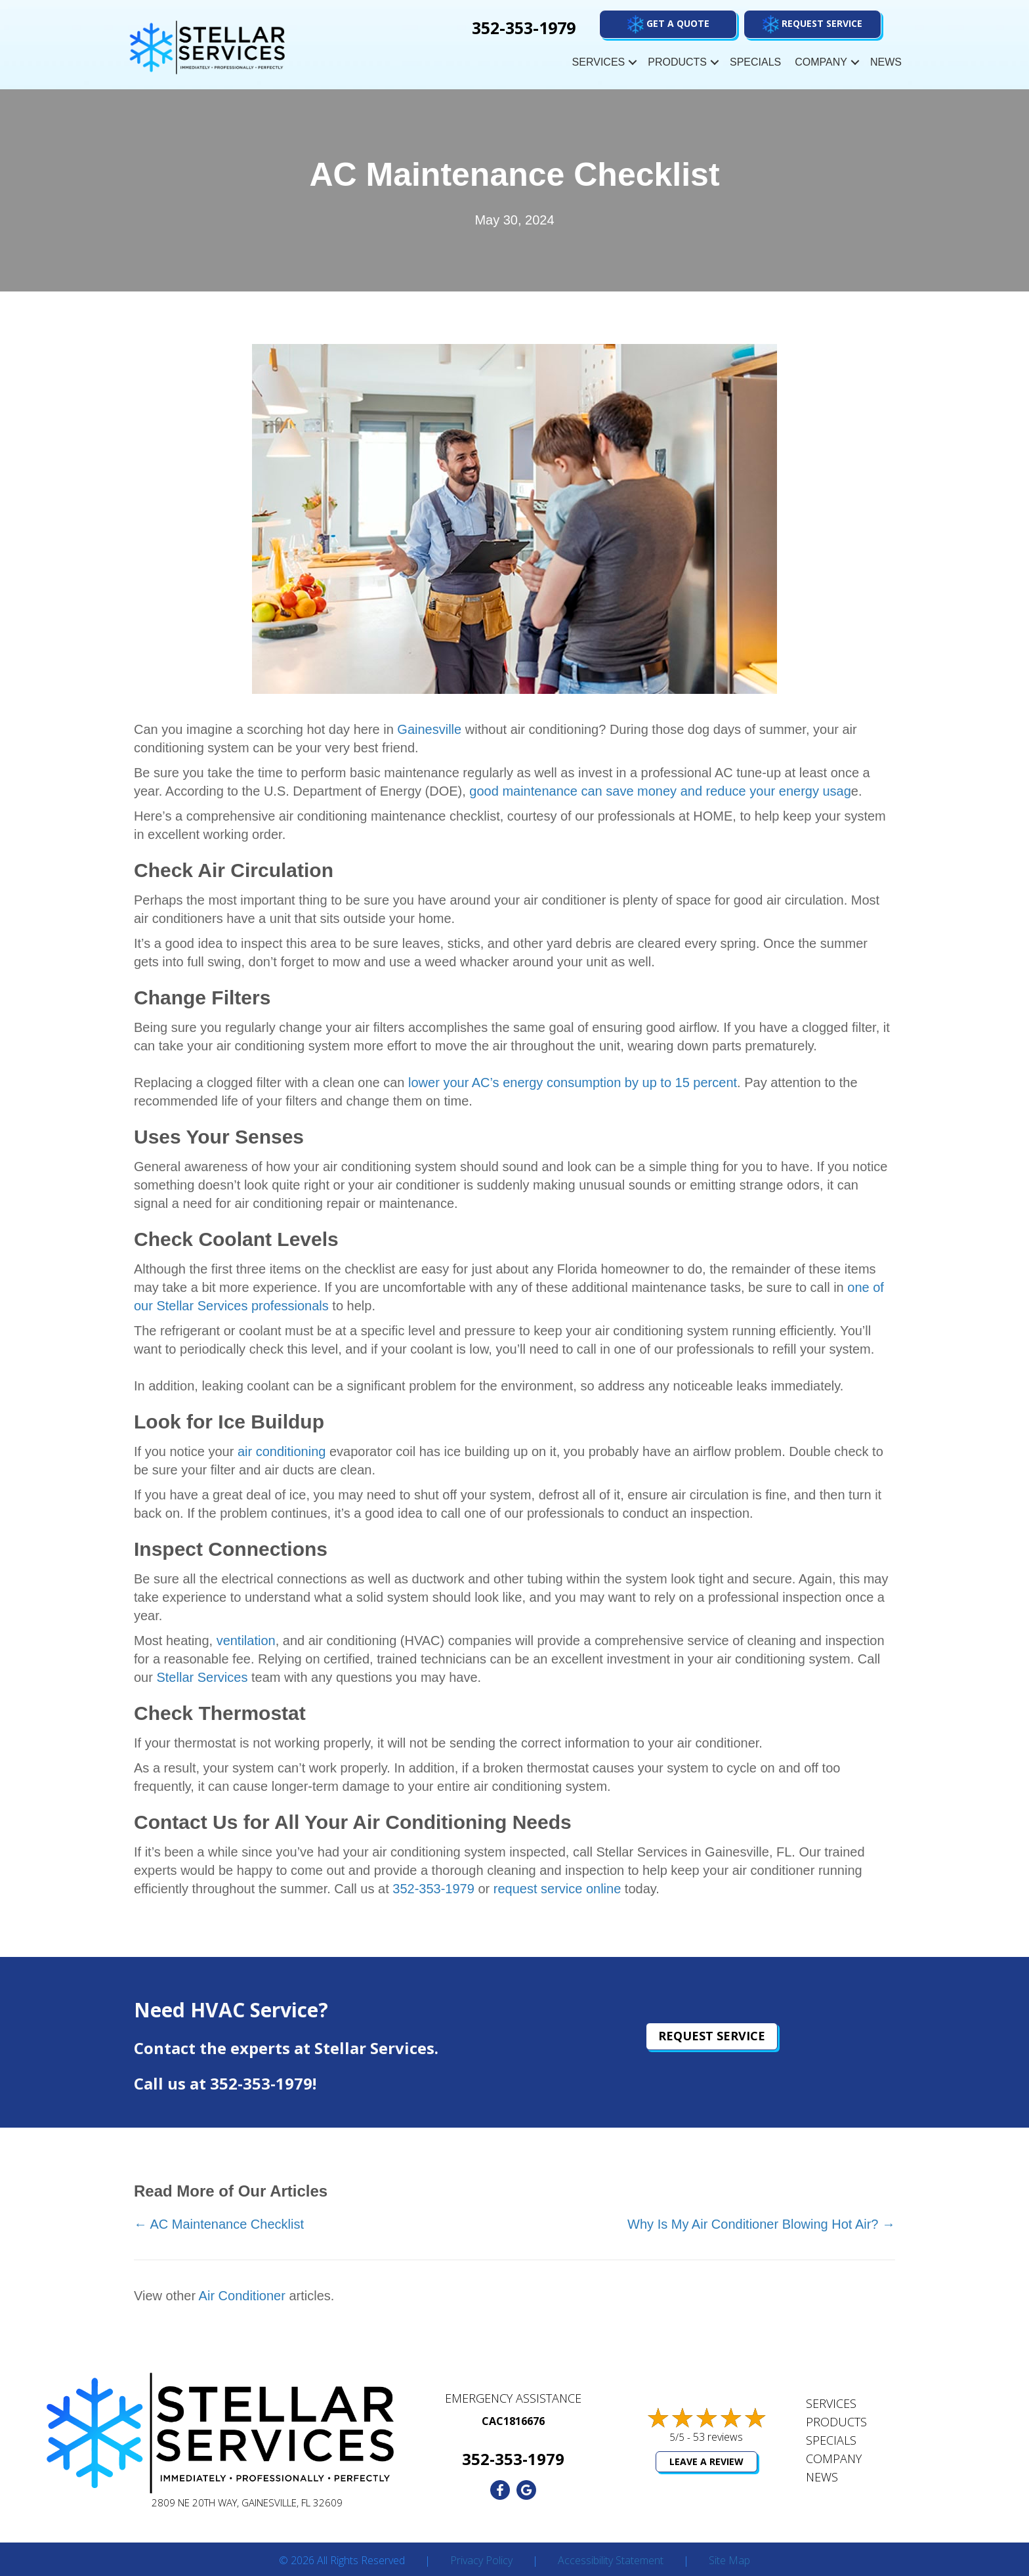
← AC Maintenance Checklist (219, 2224)
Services (598, 62)
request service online (557, 1888)
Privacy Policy (481, 2560)
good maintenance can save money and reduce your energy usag (660, 791)
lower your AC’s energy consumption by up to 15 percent (572, 1082)
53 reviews (718, 2437)
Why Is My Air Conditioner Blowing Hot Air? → (761, 2224)
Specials (755, 62)
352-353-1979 (433, 1888)
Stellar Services (201, 1677)
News (886, 62)
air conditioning (282, 1451)
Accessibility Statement (610, 2560)
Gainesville (429, 729)
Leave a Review (706, 2461)
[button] (812, 24)
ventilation (246, 1640)
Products (677, 62)
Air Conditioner (242, 2295)
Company (821, 62)
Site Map (729, 2560)
